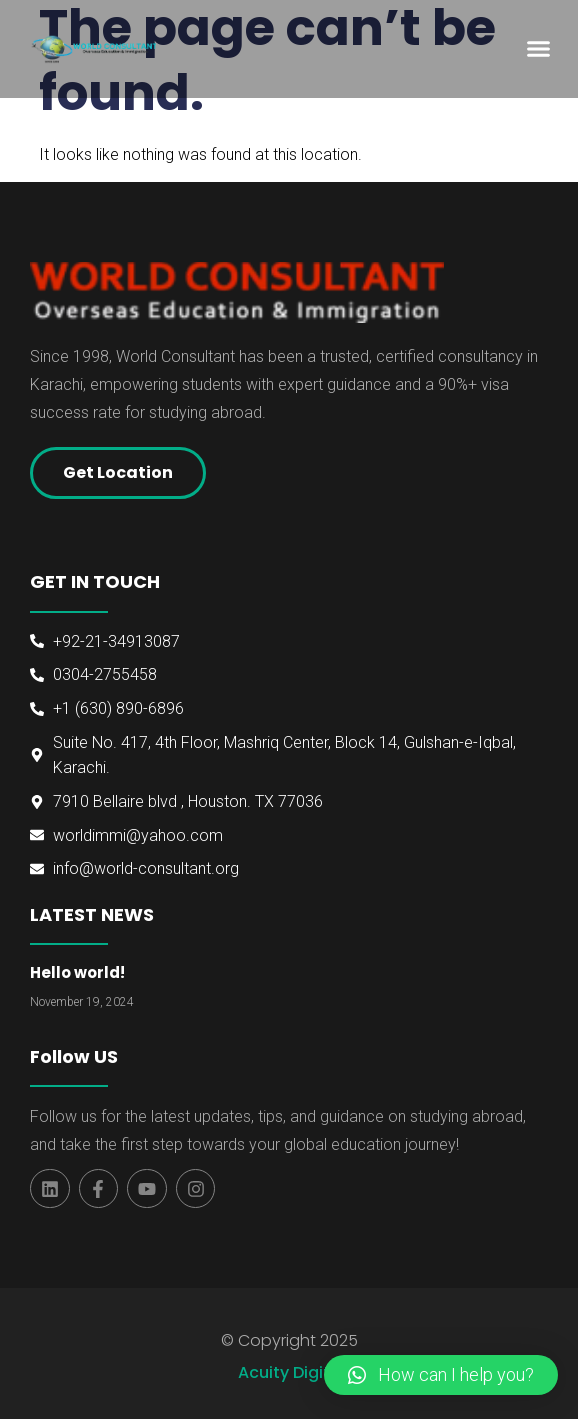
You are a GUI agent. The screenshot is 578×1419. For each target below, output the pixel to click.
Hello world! (77, 972)
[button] (538, 49)
